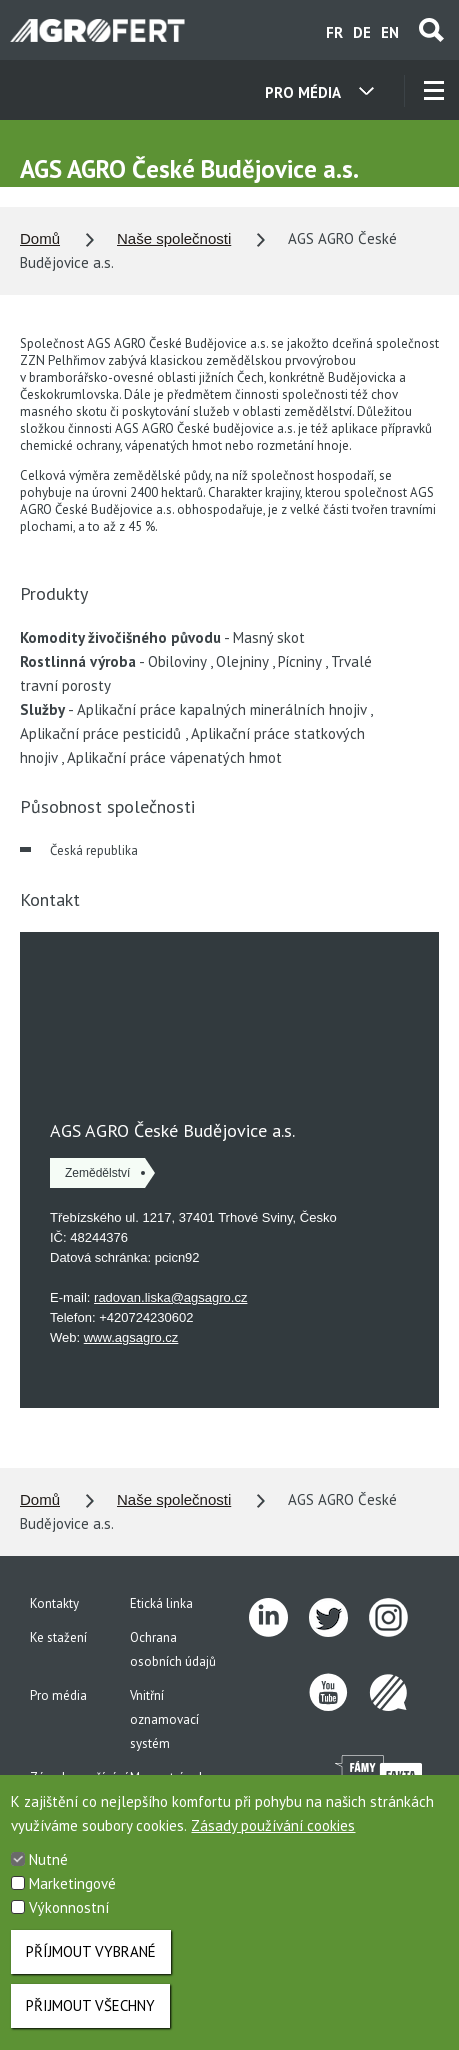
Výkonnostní (69, 1907)
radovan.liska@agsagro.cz (170, 1297)
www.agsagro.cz (131, 1337)
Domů (40, 238)
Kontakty (54, 1603)
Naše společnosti (174, 238)
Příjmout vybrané (91, 1951)
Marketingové (72, 1883)
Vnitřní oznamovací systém (164, 1719)
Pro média (58, 1695)
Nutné (48, 1859)
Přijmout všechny (90, 2005)
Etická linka (161, 1603)
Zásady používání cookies (273, 1825)
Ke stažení (58, 1637)
